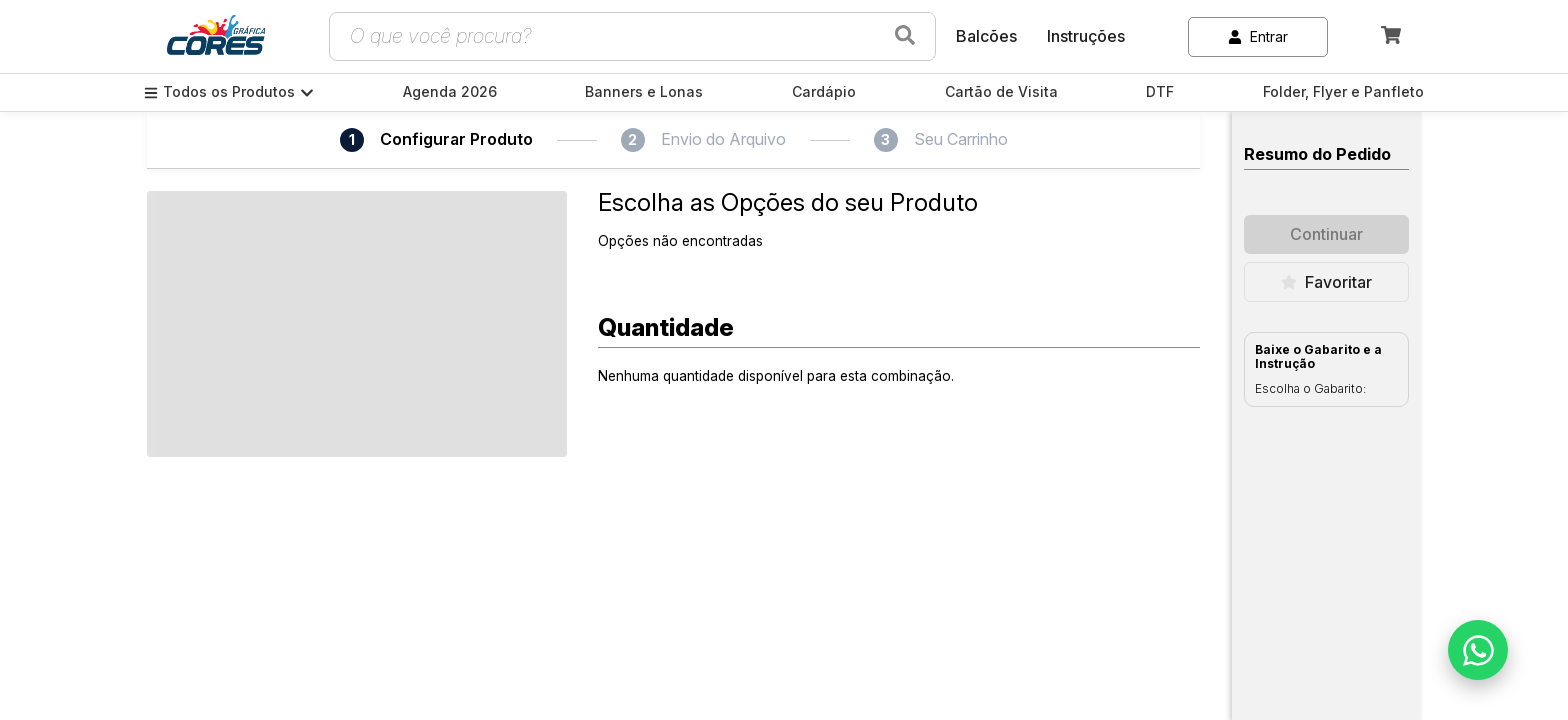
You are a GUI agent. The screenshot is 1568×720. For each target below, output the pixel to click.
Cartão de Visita (1001, 92)
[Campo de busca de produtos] (608, 36)
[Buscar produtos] (905, 36)
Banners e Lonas (644, 92)
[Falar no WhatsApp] (1478, 650)
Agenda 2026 (450, 92)
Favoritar (1326, 282)
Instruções (1086, 36)
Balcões (986, 36)
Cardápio (824, 92)
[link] (216, 37)
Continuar (1326, 234)
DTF (1160, 92)
